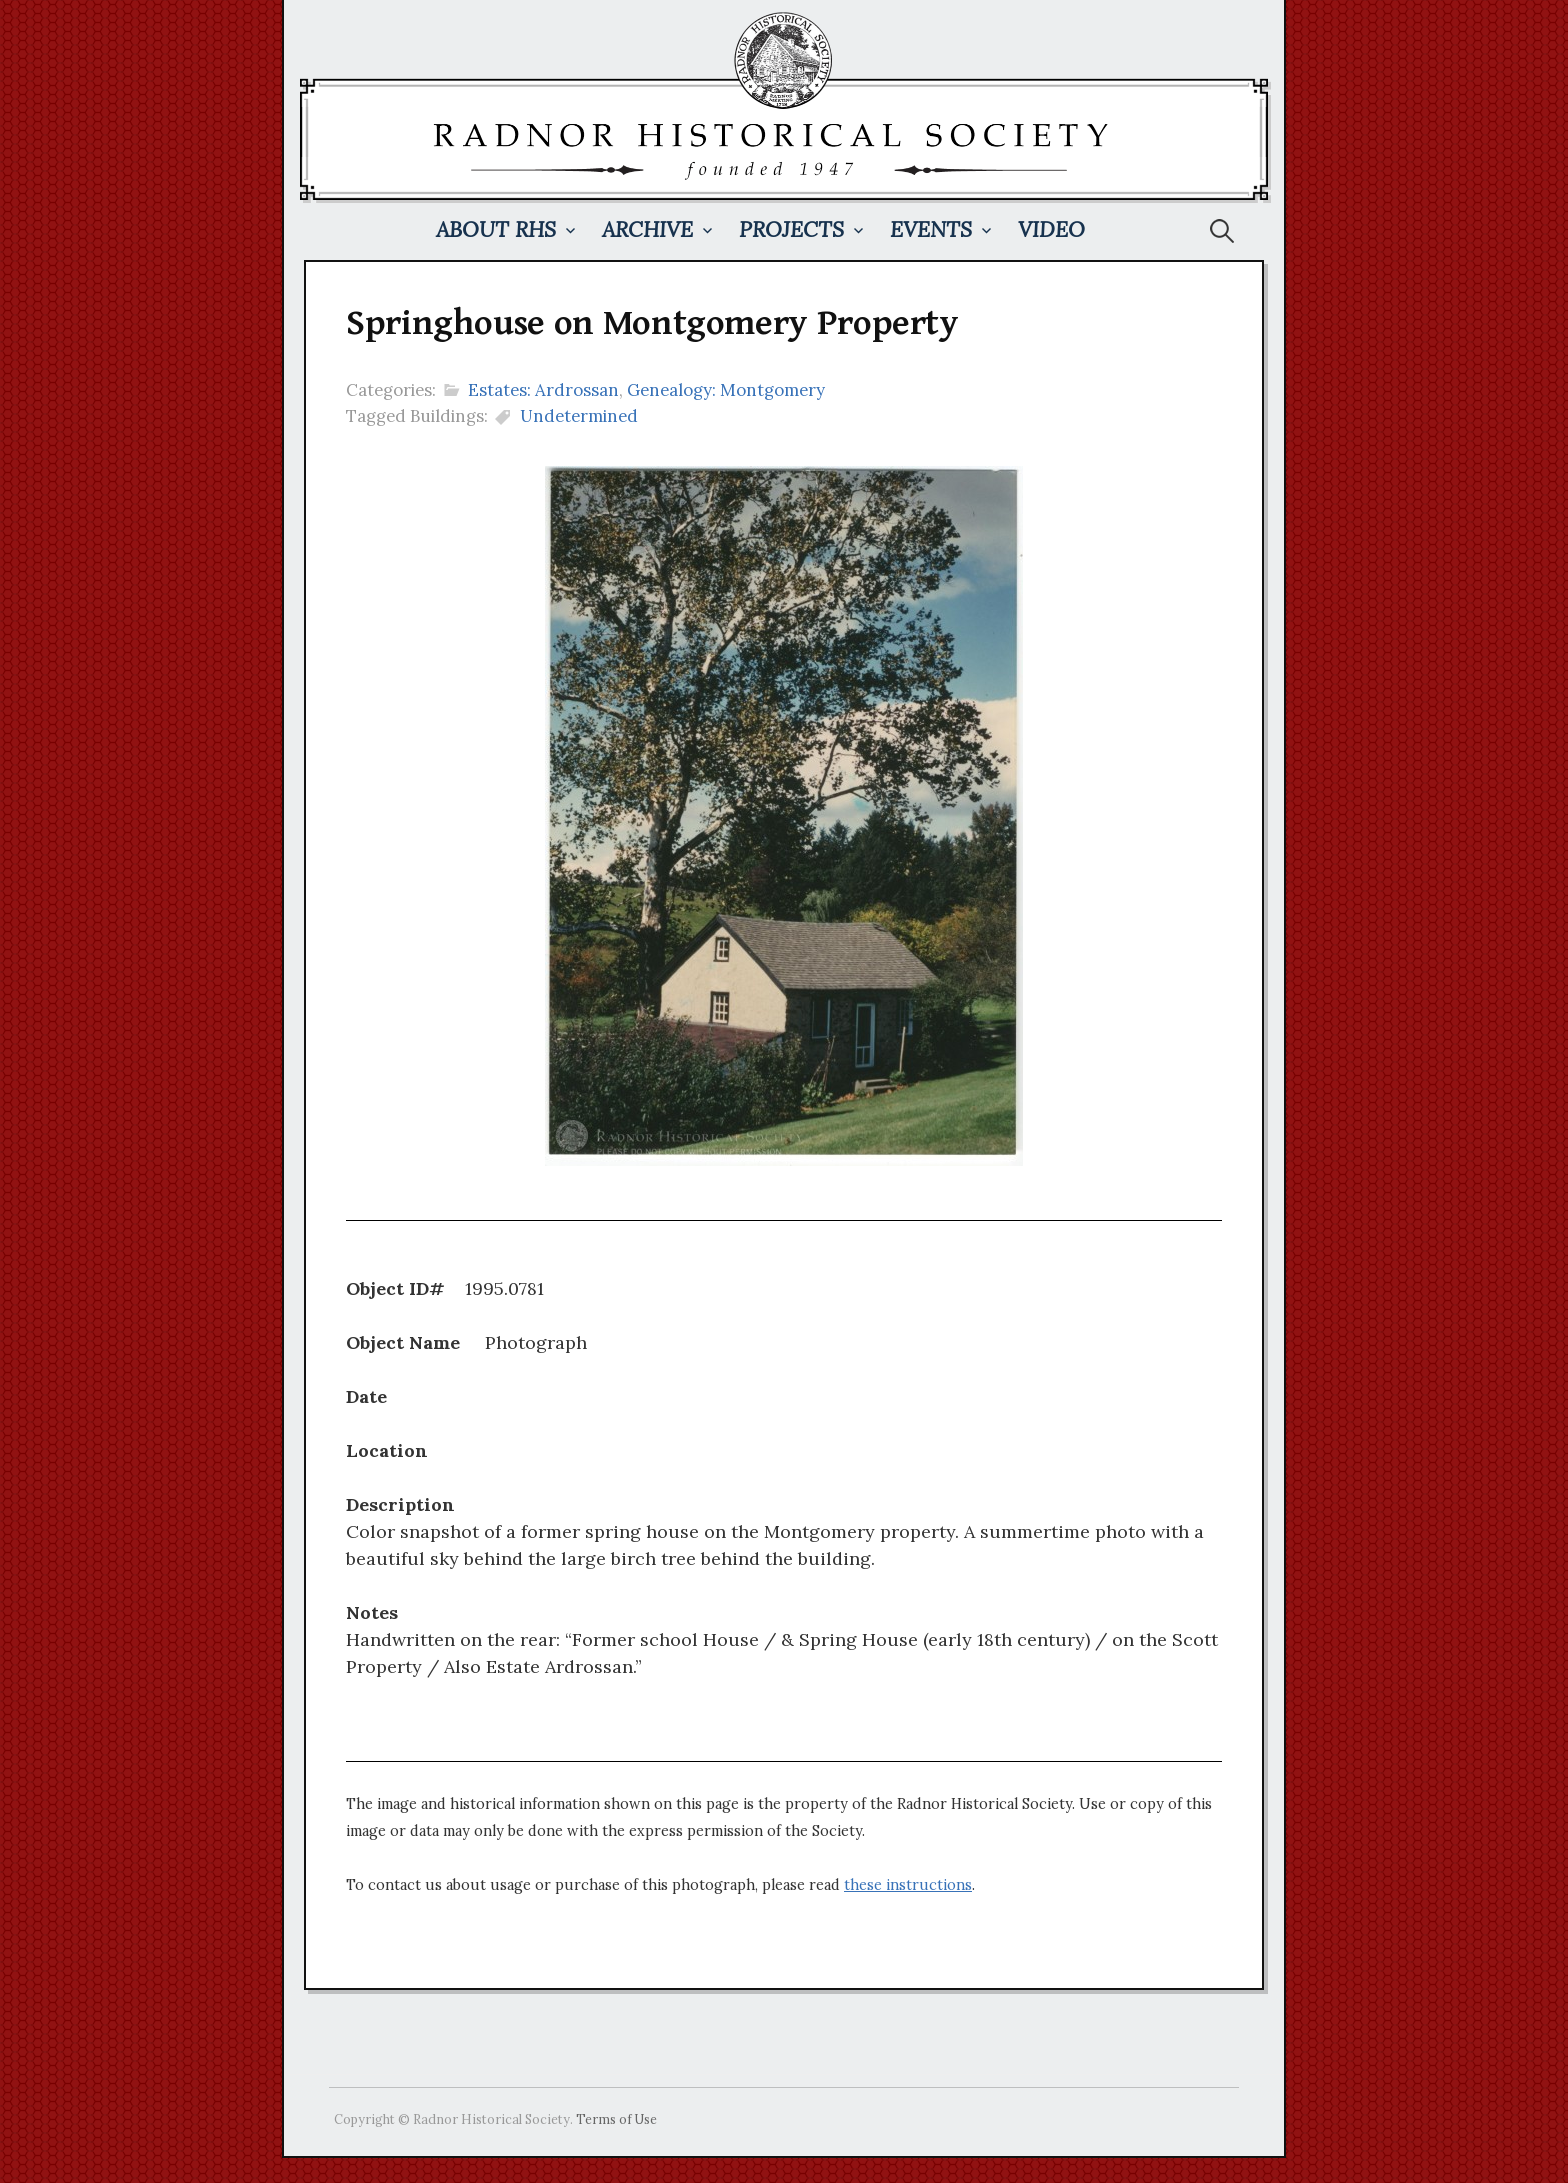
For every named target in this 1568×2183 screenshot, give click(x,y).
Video (1051, 229)
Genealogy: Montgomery (726, 390)
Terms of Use (616, 2119)
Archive (647, 229)
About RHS (496, 229)
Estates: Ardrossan (543, 390)
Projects (791, 229)
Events (931, 229)
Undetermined (579, 416)
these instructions (908, 1885)
